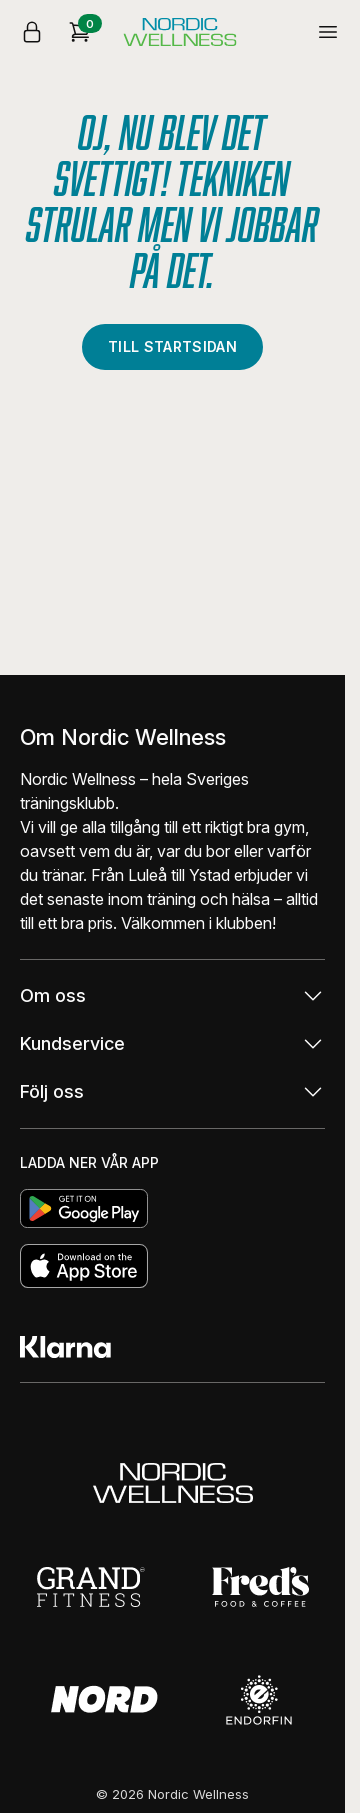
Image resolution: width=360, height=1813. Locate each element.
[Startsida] (179, 32)
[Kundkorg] (80, 32)
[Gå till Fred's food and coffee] (260, 1587)
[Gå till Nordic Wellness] (173, 1483)
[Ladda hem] (172, 1208)
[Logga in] (32, 32)
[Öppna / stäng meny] (328, 32)
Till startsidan (172, 346)
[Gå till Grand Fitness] (92, 1587)
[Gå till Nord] (104, 1700)
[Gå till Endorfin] (259, 1700)
